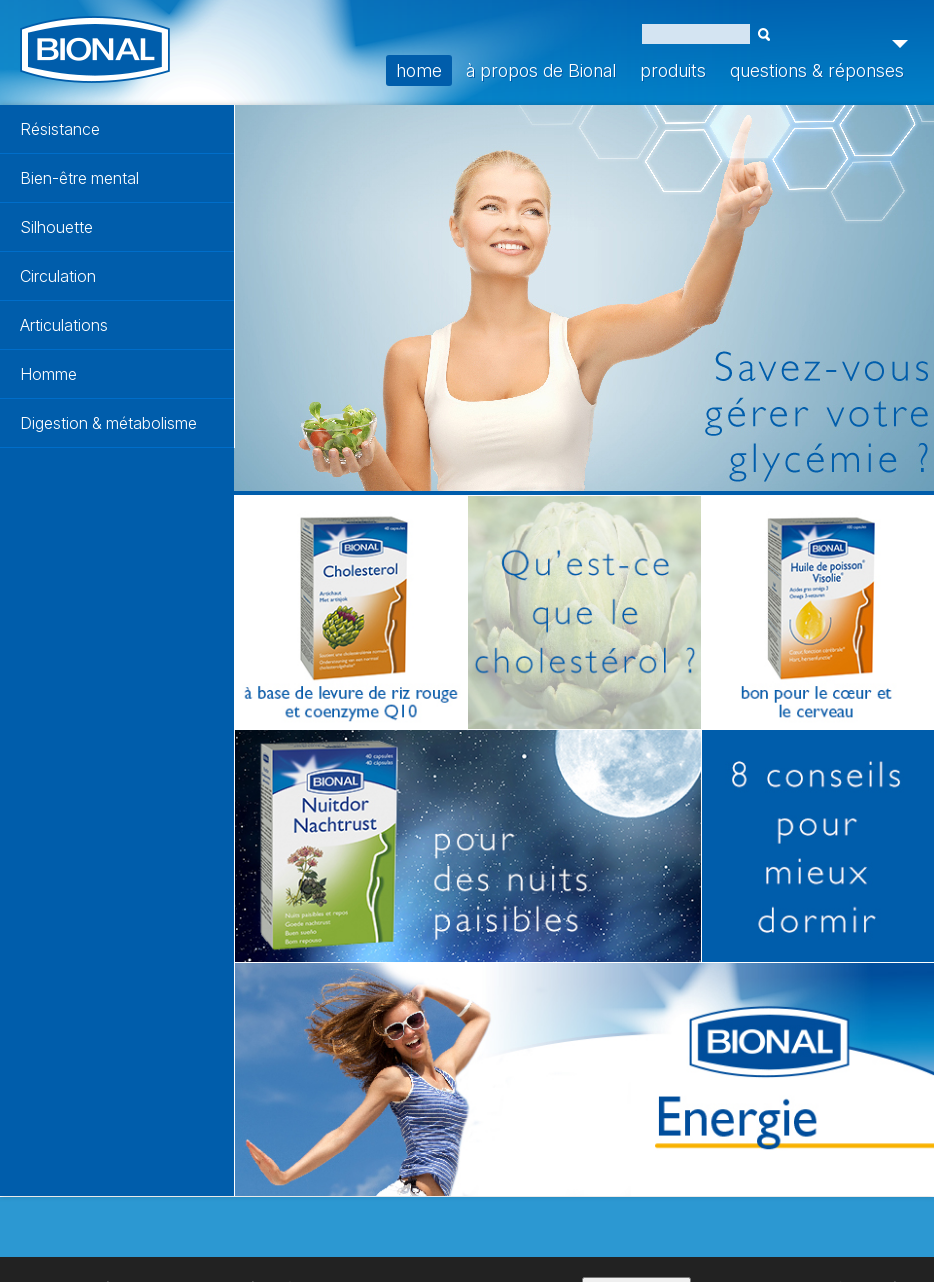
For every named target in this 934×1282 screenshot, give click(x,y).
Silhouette (56, 227)
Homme (48, 374)
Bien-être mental (79, 178)
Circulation (58, 276)
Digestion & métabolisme (108, 423)
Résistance (60, 129)
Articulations (64, 325)
